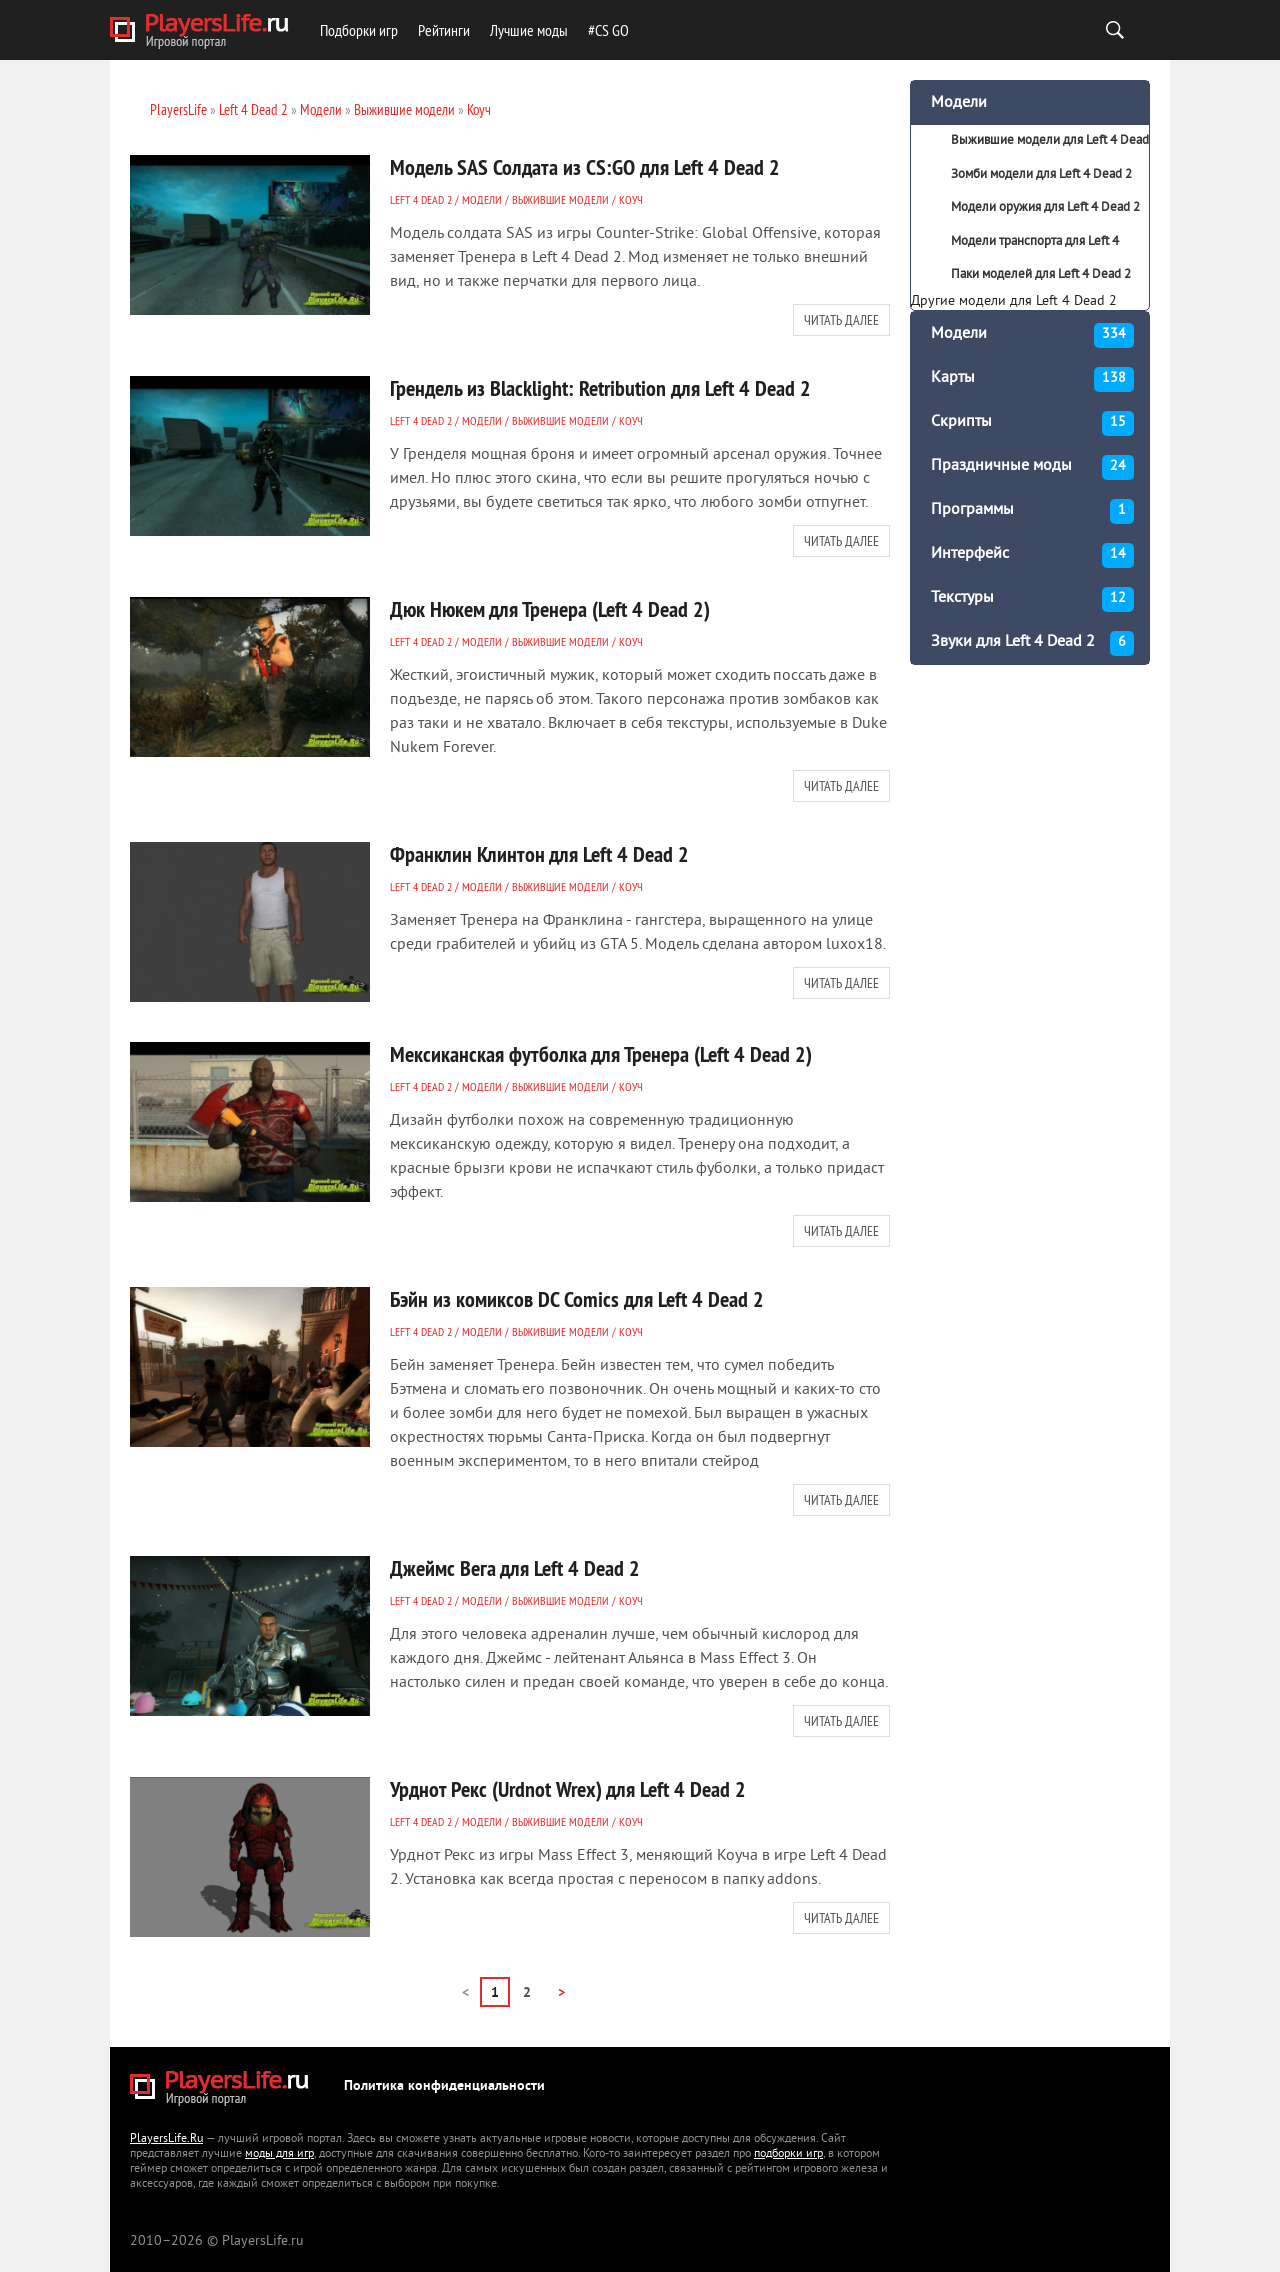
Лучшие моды (529, 30)
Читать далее (841, 320)
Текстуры (1032, 599)
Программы (1032, 511)
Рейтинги (444, 30)
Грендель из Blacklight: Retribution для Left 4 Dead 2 (600, 388)
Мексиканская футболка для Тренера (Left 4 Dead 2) (601, 1054)
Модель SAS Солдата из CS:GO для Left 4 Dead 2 (585, 167)
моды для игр (279, 2154)
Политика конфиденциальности (444, 2086)
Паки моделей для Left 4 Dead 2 (1041, 275)
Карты (1032, 379)
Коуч (631, 199)
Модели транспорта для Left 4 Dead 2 (1015, 247)
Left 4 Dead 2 (421, 199)
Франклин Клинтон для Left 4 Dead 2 (539, 854)
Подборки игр (359, 30)
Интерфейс (1032, 555)
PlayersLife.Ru (166, 2139)
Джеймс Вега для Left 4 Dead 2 (515, 1568)
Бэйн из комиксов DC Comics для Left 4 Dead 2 (577, 1299)
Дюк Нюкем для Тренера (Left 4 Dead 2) (550, 609)
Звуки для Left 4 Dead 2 (1032, 643)
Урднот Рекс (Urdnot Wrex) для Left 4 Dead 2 (568, 1789)
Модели (482, 199)
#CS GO (608, 30)
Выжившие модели (560, 199)
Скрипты (1032, 423)
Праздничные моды (1032, 467)
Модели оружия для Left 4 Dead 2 (1045, 208)
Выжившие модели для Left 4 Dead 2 (1030, 146)
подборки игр (788, 2154)
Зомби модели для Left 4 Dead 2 (1041, 175)
